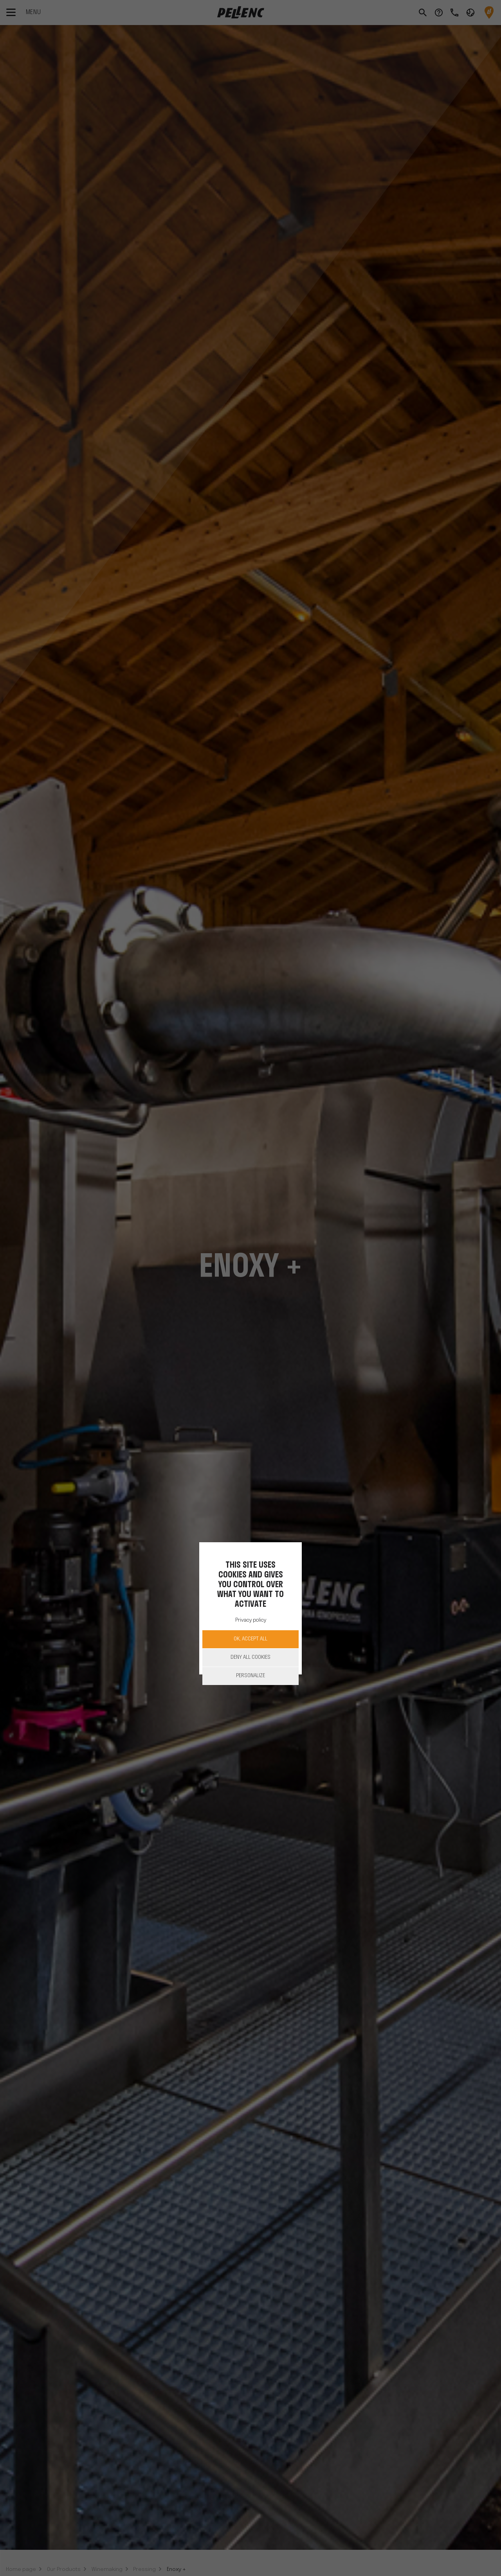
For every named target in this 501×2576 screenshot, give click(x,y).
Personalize (250, 1676)
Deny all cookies (250, 1657)
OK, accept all (250, 1639)
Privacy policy (250, 1620)
